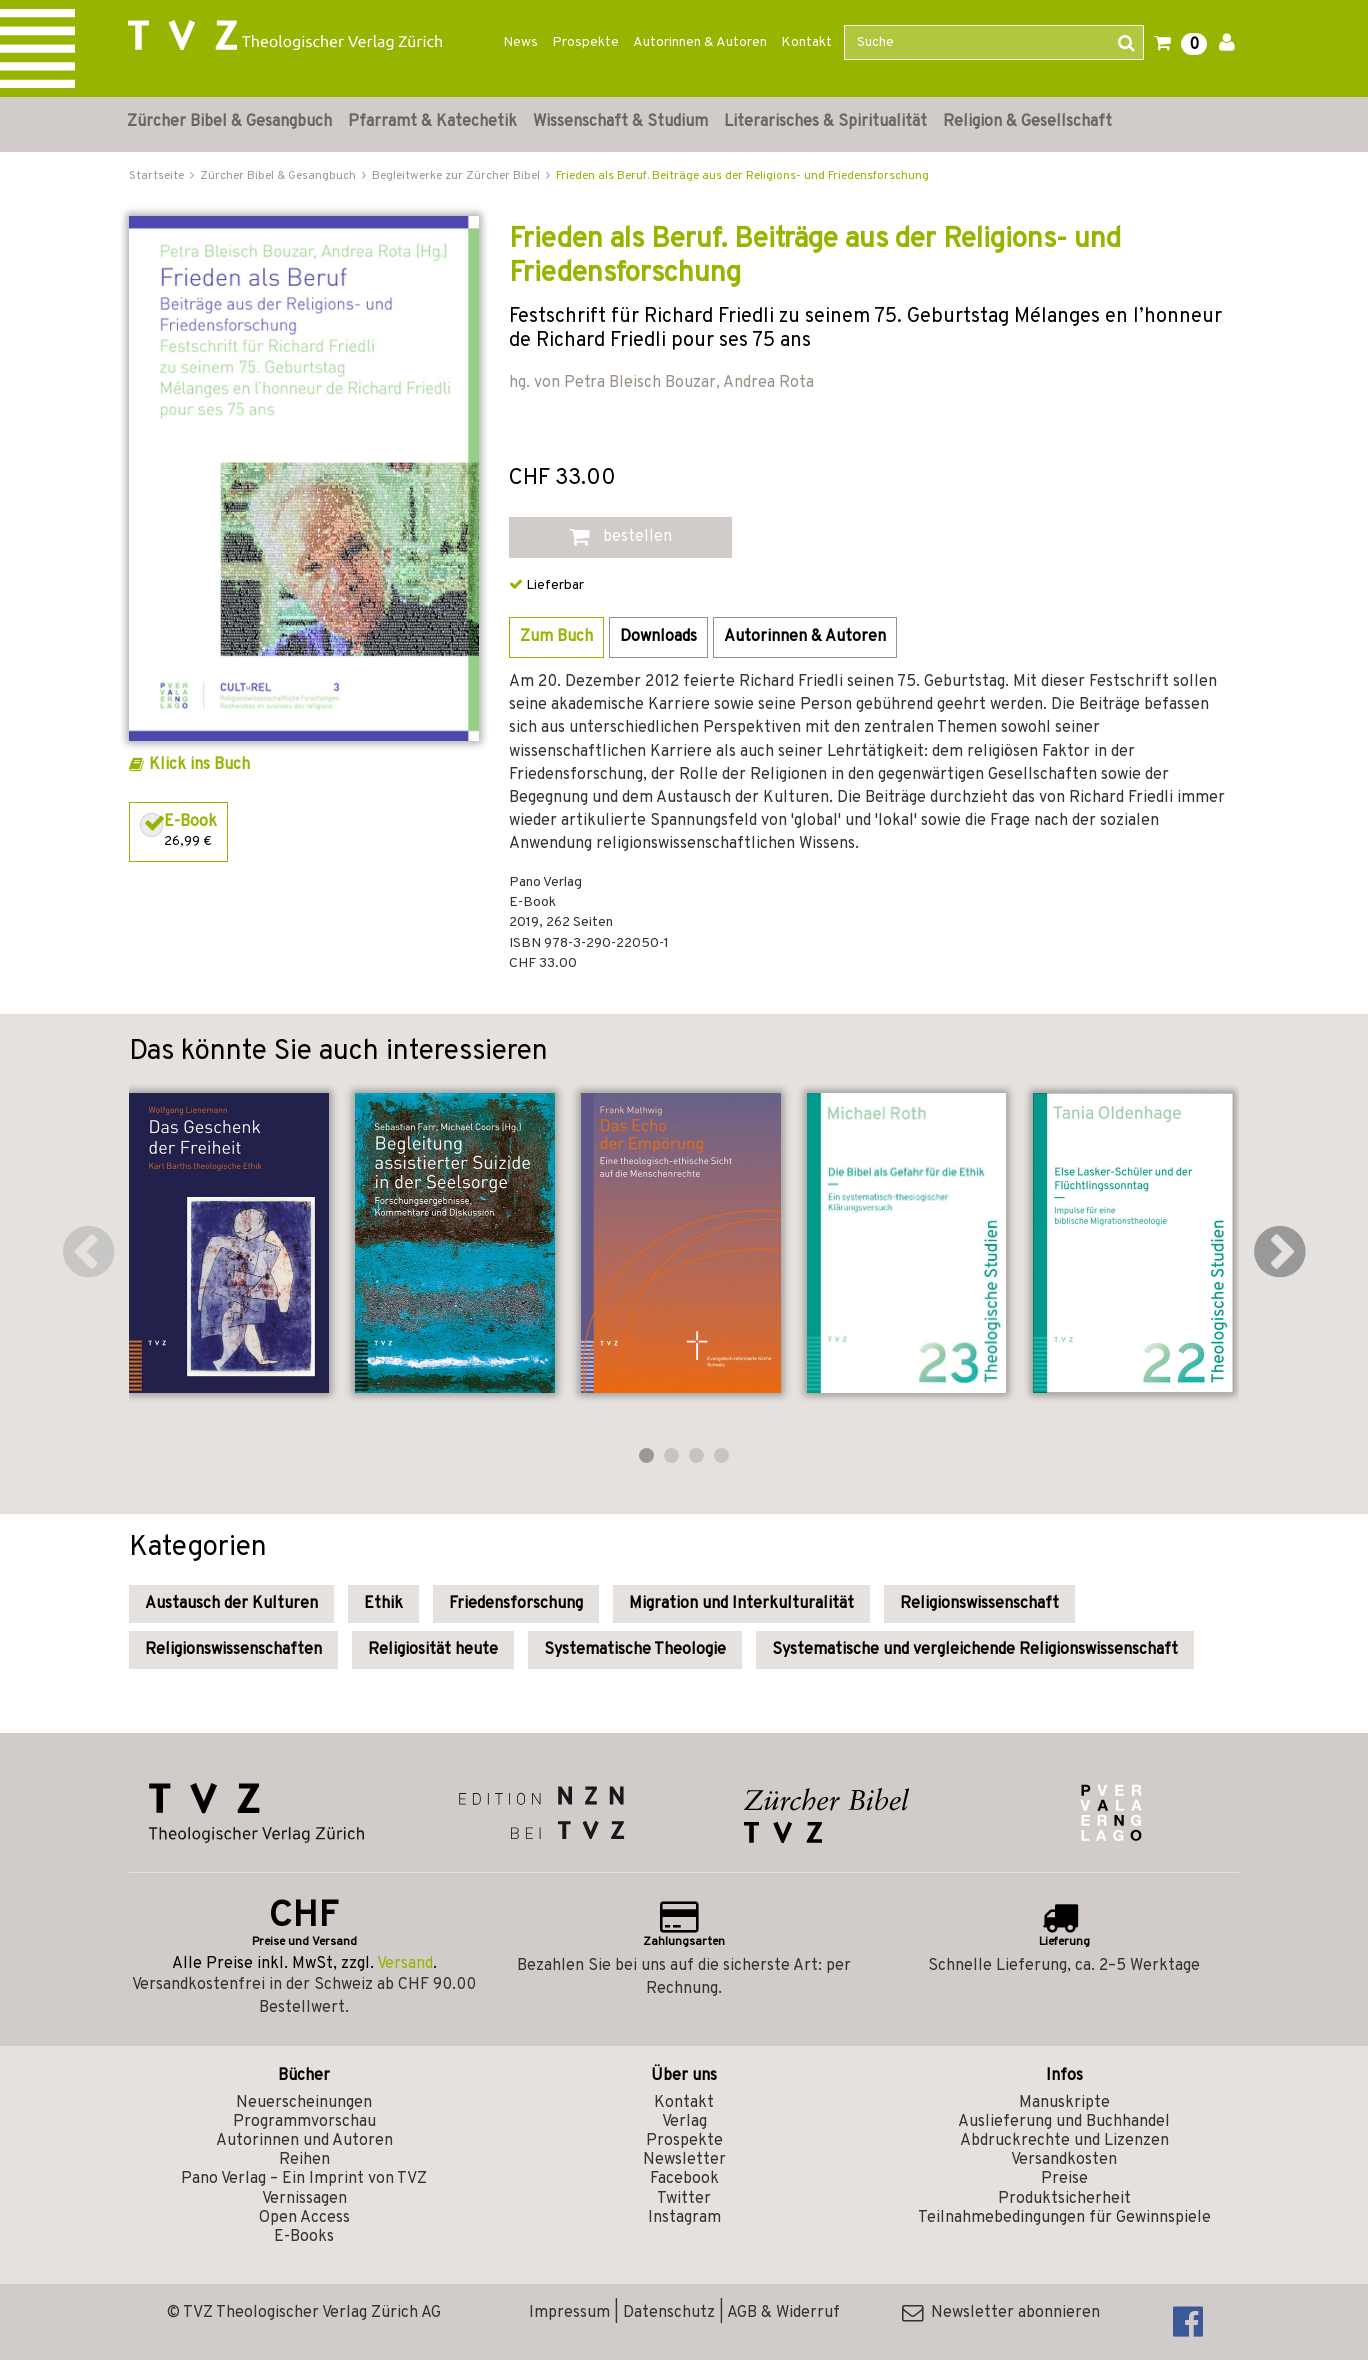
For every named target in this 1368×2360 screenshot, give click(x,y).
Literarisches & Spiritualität (825, 122)
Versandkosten (1064, 2160)
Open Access (304, 2218)
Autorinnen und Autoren (304, 2141)
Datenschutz (669, 2313)
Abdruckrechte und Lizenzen (1064, 2141)
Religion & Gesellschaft (1027, 122)
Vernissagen (304, 2199)
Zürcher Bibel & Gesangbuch (229, 122)
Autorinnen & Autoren (700, 42)
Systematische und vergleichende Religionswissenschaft (975, 1650)
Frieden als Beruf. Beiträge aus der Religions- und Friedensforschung (742, 176)
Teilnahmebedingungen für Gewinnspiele (1064, 2218)
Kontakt (806, 42)
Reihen (304, 2160)
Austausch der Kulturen (231, 1604)
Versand (405, 1964)
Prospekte (585, 42)
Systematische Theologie (635, 1650)
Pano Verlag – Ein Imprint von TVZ (304, 2179)
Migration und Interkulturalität (741, 1604)
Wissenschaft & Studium (620, 122)
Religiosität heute (433, 1650)
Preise (1064, 2179)
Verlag (684, 2122)
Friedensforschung (516, 1604)
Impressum (569, 2313)
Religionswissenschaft (979, 1604)
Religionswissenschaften (233, 1650)
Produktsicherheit (1064, 2199)
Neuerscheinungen (304, 2103)
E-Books (304, 2237)
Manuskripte (1064, 2103)
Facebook (684, 2179)
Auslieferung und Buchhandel (1064, 2122)
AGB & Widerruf (783, 2313)
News (520, 42)
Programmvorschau (304, 2122)
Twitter (684, 2199)
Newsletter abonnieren (1001, 2313)
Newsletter (684, 2160)
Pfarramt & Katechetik (432, 122)
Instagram (684, 2218)
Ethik (383, 1604)
